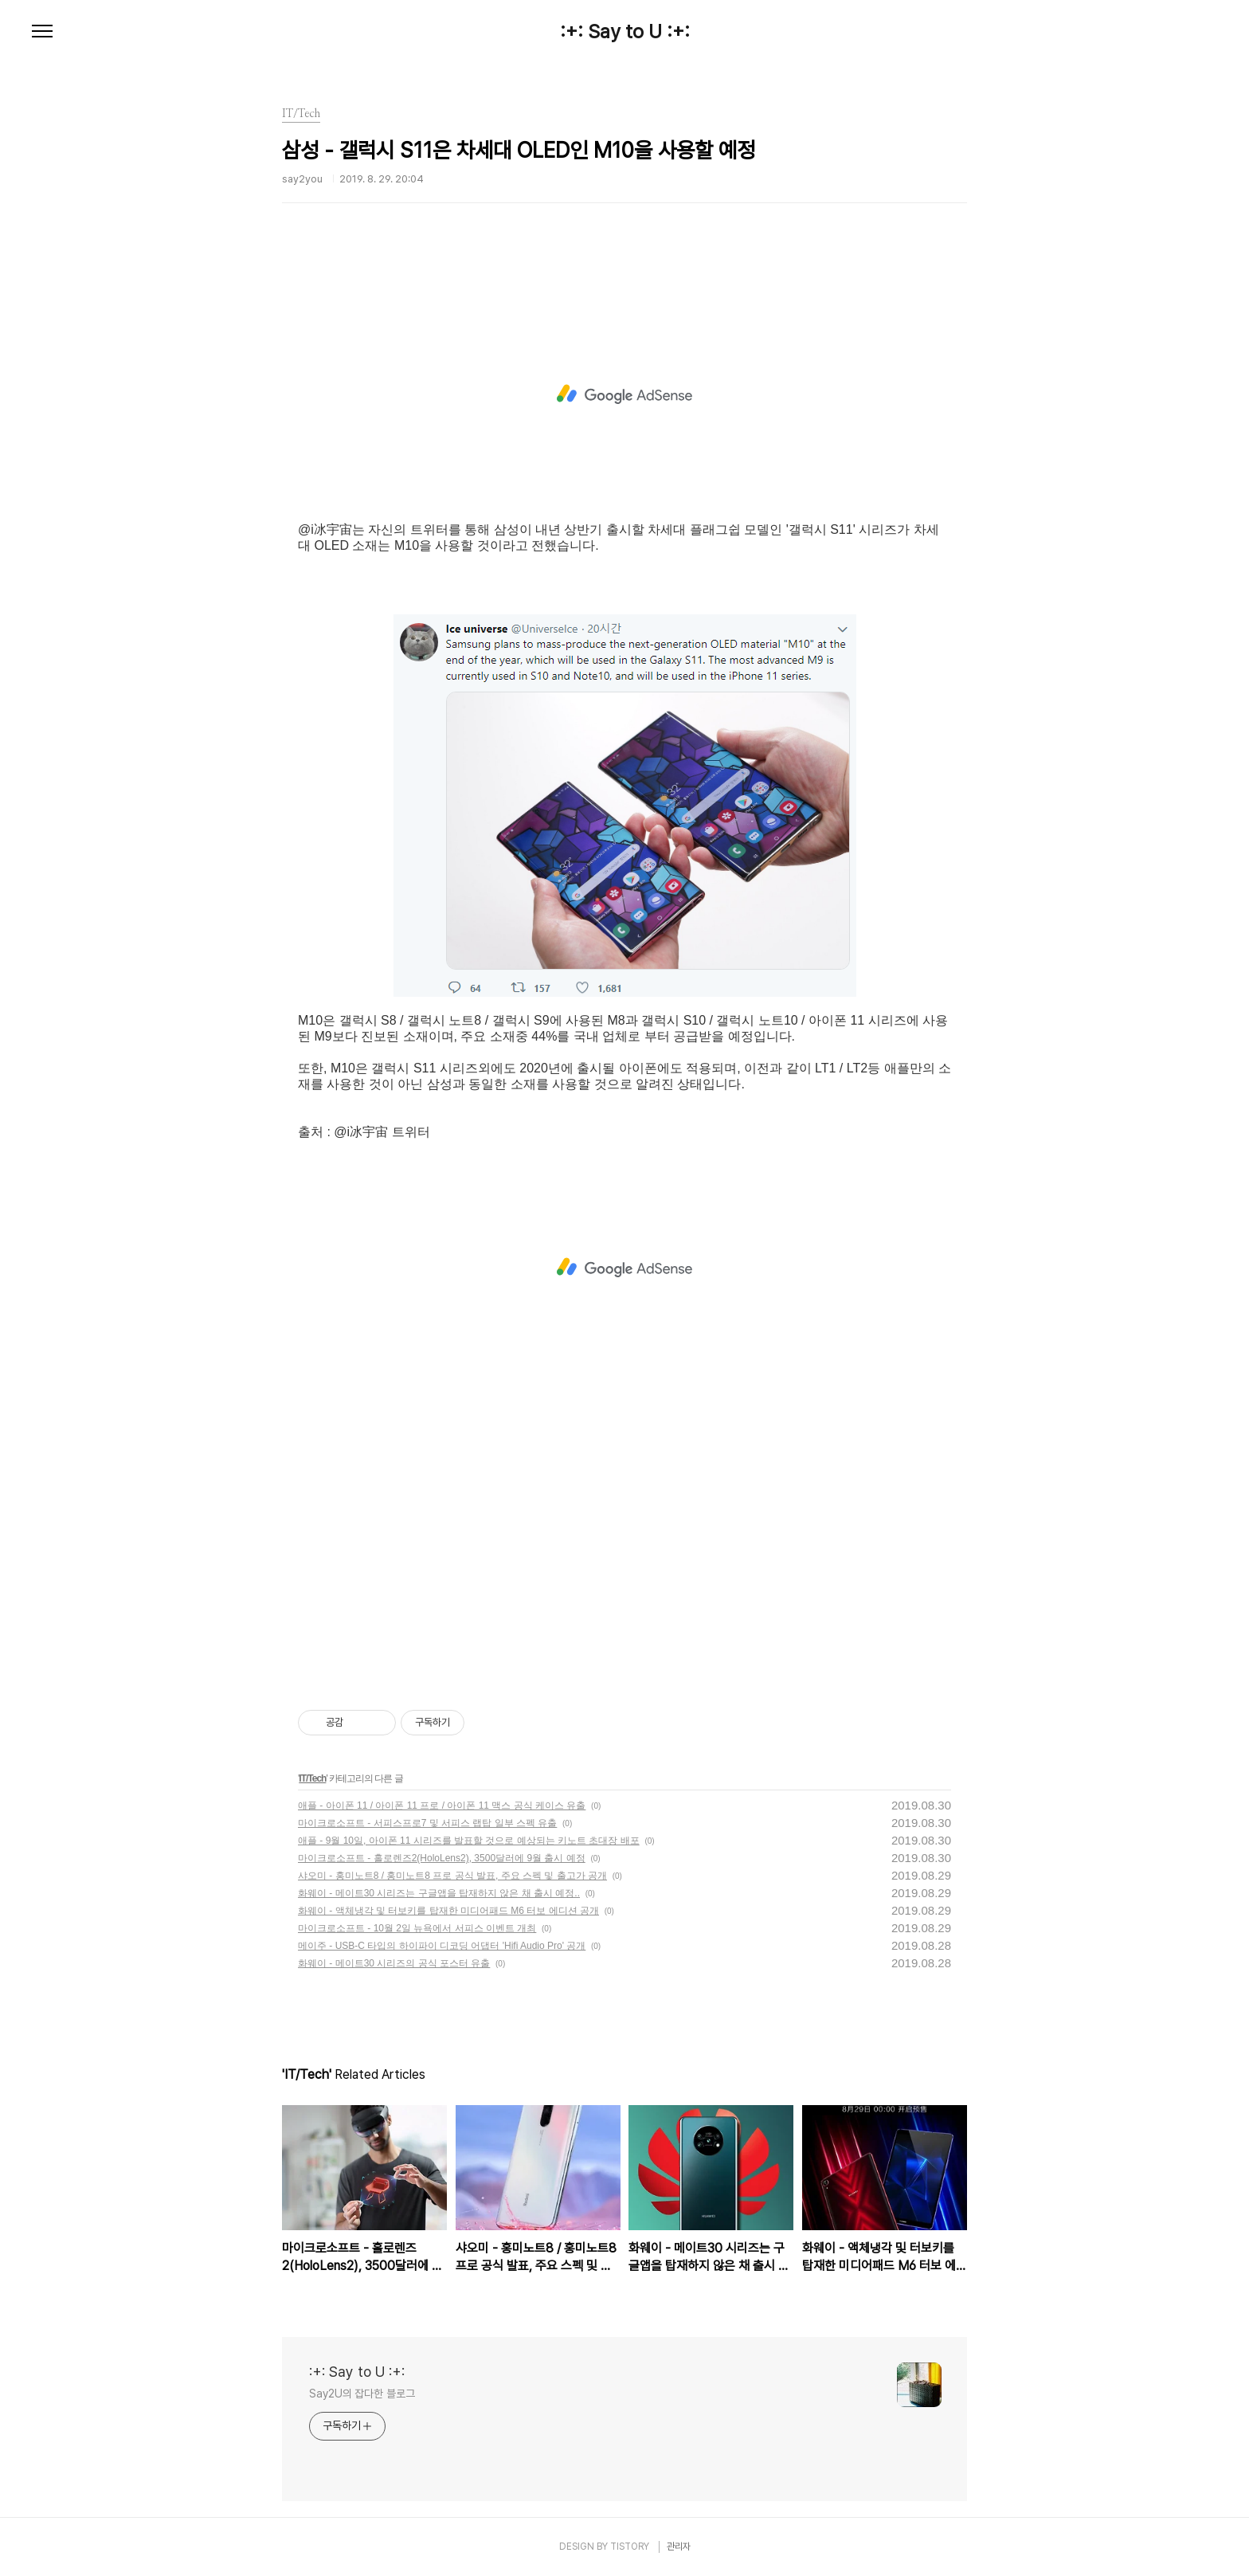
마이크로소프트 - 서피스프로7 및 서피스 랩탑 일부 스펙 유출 (427, 1823)
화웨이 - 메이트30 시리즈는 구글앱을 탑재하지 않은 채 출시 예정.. (439, 1893)
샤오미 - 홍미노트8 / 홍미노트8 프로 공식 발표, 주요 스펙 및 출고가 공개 (452, 1875)
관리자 (679, 2546)
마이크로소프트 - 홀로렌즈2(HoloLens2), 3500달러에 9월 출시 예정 (441, 1858)
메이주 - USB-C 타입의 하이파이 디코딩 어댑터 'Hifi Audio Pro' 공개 (441, 1945)
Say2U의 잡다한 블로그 (362, 2393)
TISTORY (629, 2546)
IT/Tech (312, 1778)
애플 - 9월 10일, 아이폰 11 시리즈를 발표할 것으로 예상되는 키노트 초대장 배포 (469, 1840)
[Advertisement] (624, 394)
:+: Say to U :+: (625, 31)
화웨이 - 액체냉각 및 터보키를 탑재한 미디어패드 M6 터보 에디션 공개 (448, 1910)
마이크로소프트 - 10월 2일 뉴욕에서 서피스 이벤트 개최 (417, 1928)
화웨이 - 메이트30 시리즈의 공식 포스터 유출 (394, 1963)
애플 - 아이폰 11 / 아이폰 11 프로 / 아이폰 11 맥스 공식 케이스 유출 (441, 1805)
